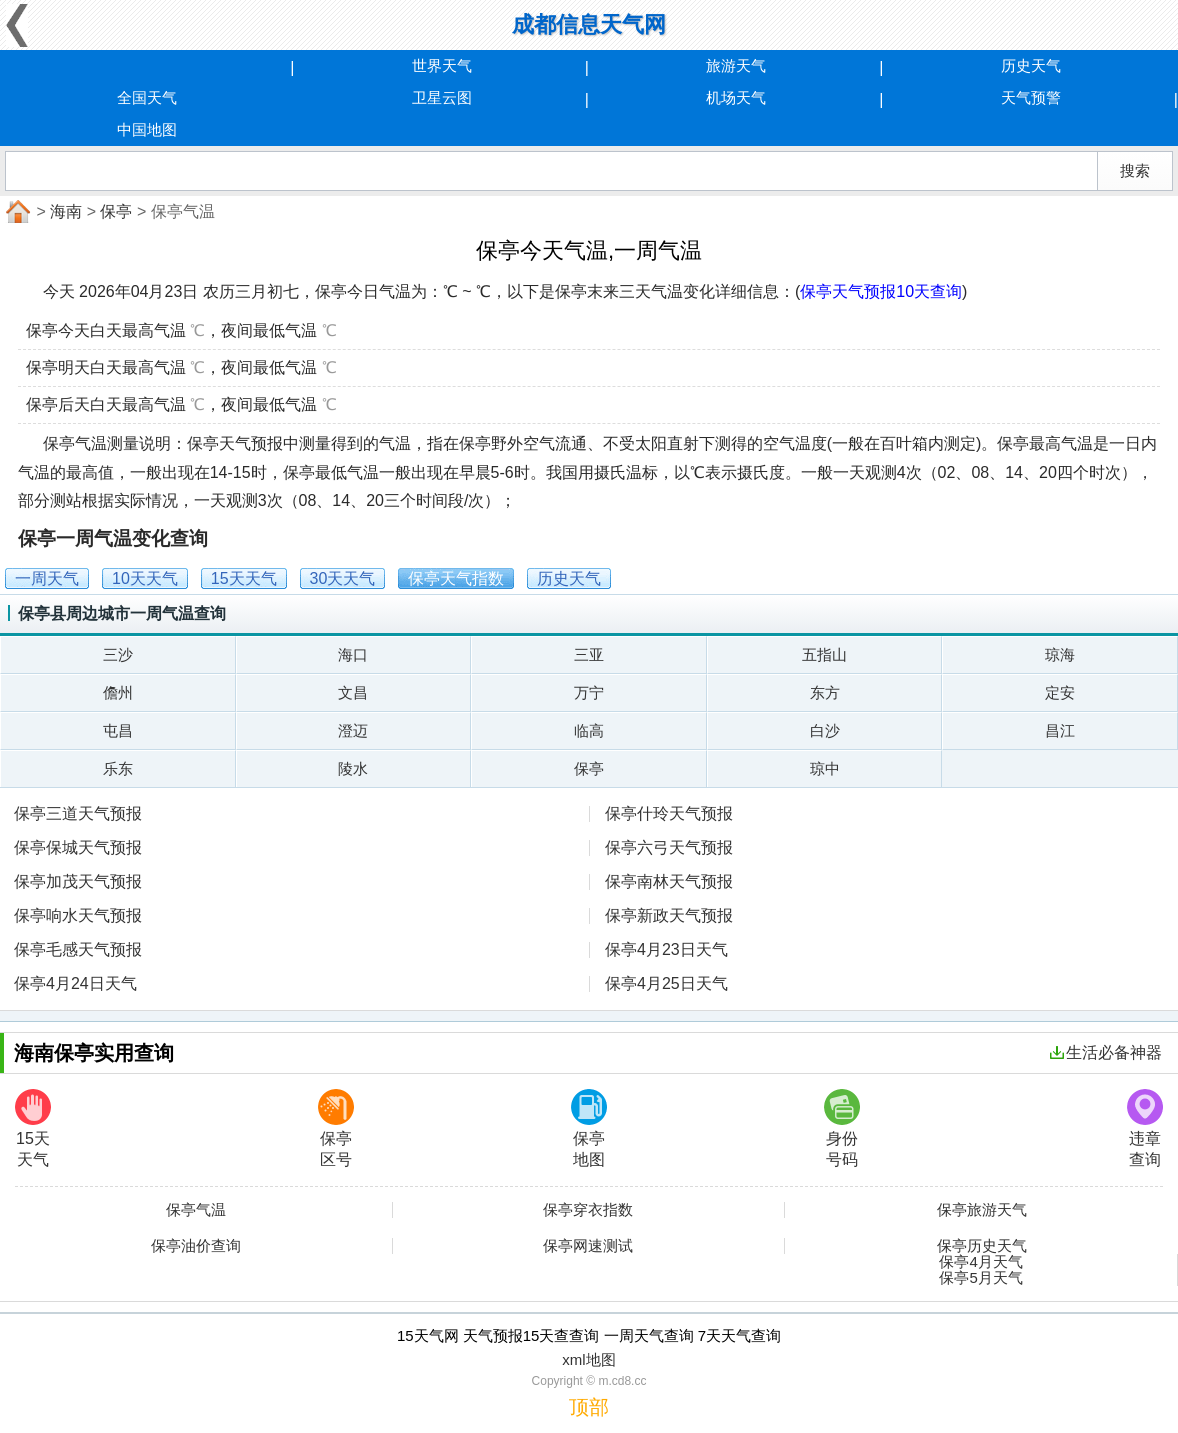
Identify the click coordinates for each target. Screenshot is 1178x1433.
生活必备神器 (1106, 1052)
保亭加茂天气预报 (78, 881)
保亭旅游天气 (982, 1210)
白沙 (825, 730)
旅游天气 (736, 65)
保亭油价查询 (196, 1246)
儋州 (118, 692)
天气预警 (1031, 97)
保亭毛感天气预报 (78, 949)
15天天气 (33, 1128)
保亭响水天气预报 (78, 915)
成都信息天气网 (589, 24)
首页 (16, 212)
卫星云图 (442, 97)
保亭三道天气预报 (78, 813)
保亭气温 (196, 1210)
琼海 (1060, 654)
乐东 (118, 768)
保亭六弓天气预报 (669, 847)
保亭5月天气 (980, 1278)
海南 (66, 211)
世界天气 (442, 65)
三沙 (118, 654)
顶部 (589, 1407)
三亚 (589, 654)
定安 (1060, 692)
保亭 (116, 211)
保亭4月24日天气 (75, 983)
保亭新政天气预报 (669, 915)
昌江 (1060, 730)
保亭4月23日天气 (666, 949)
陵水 (353, 768)
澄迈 (353, 730)
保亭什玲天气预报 (669, 813)
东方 (825, 692)
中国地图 (147, 129)
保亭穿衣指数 (588, 1210)
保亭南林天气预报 (669, 881)
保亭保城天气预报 (78, 847)
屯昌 (118, 730)
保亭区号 (336, 1128)
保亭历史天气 (982, 1246)
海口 (353, 654)
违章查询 (1145, 1128)
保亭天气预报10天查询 (881, 291)
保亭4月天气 (980, 1262)
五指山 (824, 654)
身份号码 (842, 1128)
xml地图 (588, 1359)
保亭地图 (589, 1128)
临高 (589, 730)
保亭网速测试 (588, 1246)
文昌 (353, 692)
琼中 (825, 768)
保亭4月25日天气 (666, 983)
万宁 (589, 692)
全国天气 (147, 97)
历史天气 (1031, 65)
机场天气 (736, 97)
